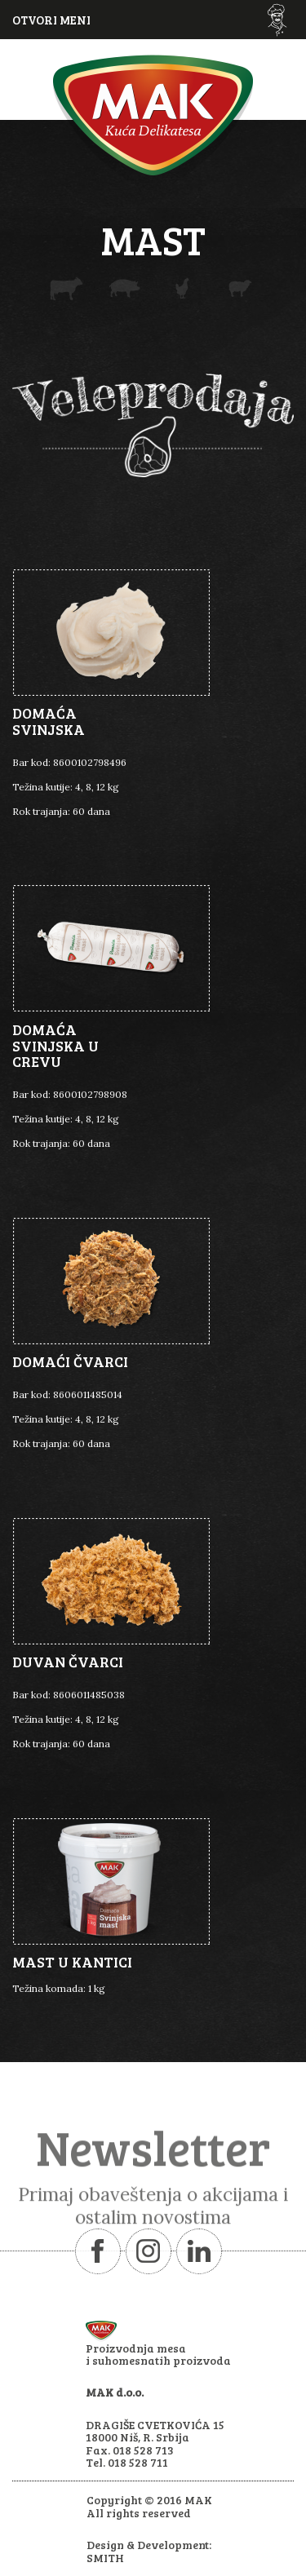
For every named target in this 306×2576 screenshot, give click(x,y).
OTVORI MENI (51, 19)
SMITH (105, 2558)
